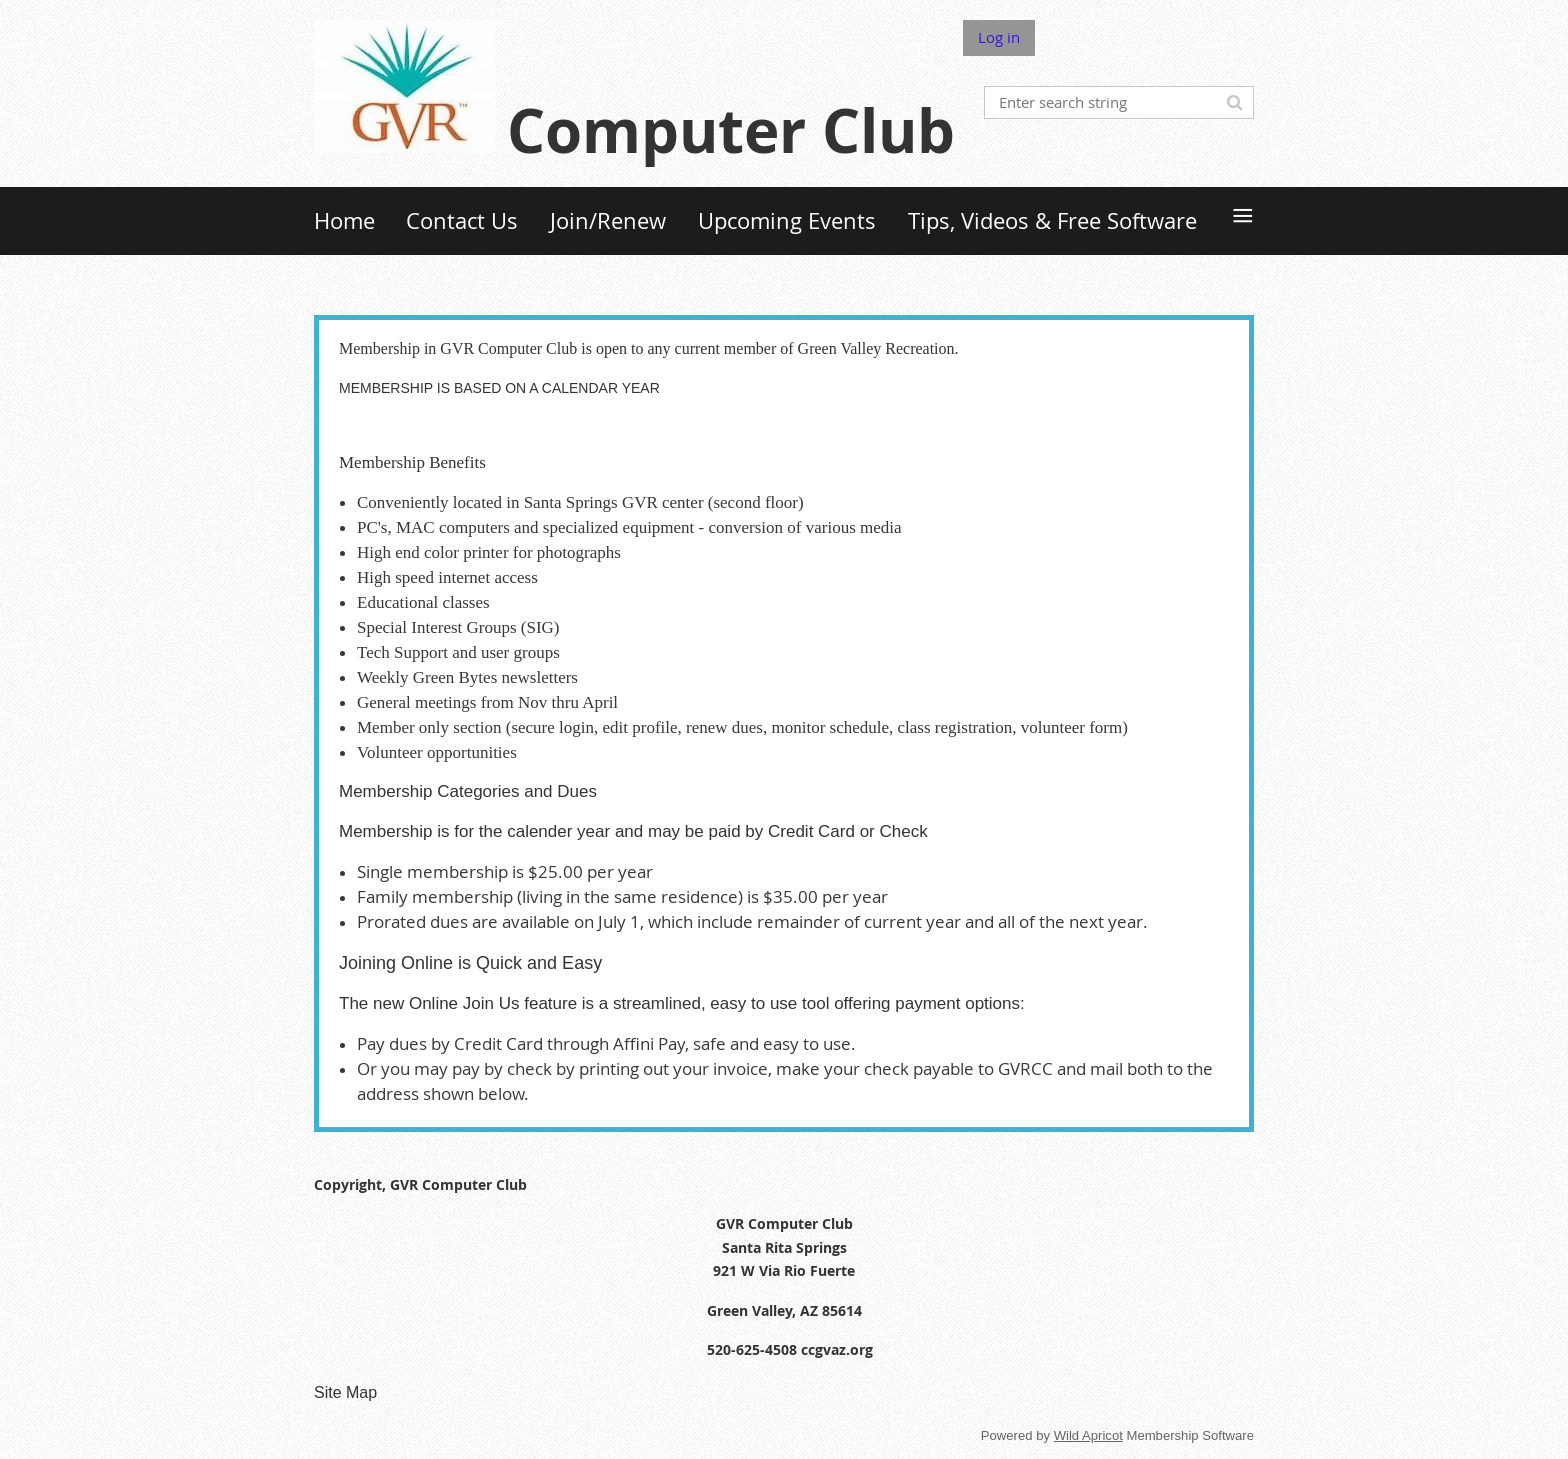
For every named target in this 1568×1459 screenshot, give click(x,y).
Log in (999, 37)
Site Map (345, 1392)
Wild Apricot (1088, 1435)
